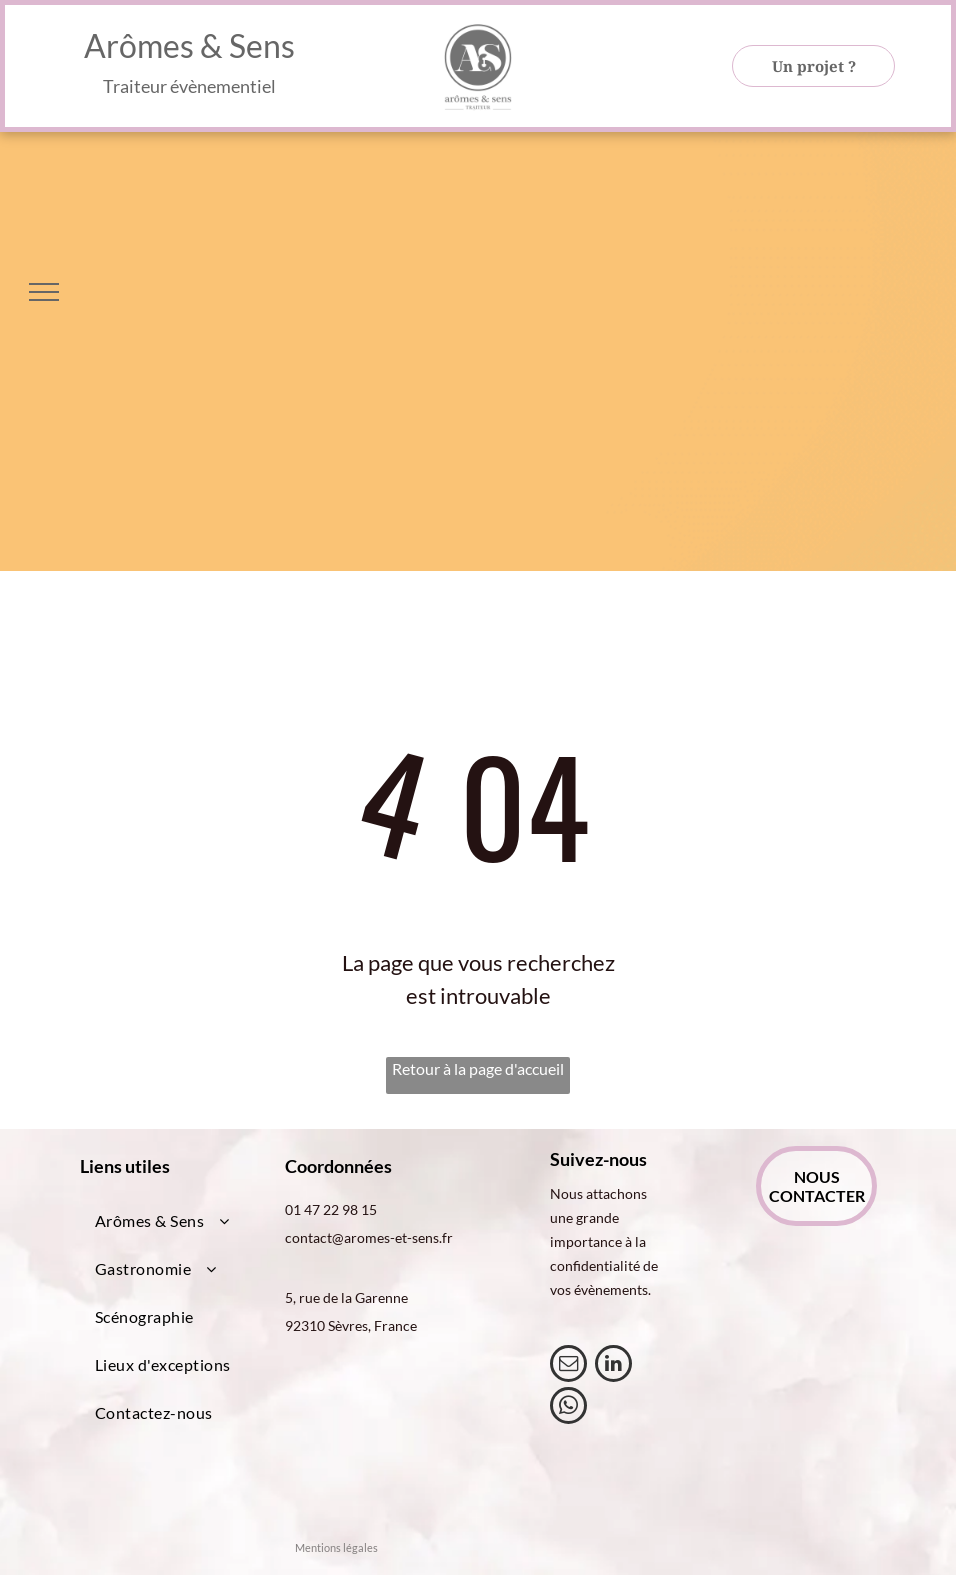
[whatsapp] (568, 1408)
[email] (568, 1366)
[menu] (44, 292)
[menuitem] (173, 1221)
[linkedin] (613, 1366)
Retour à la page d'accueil (478, 1068)
